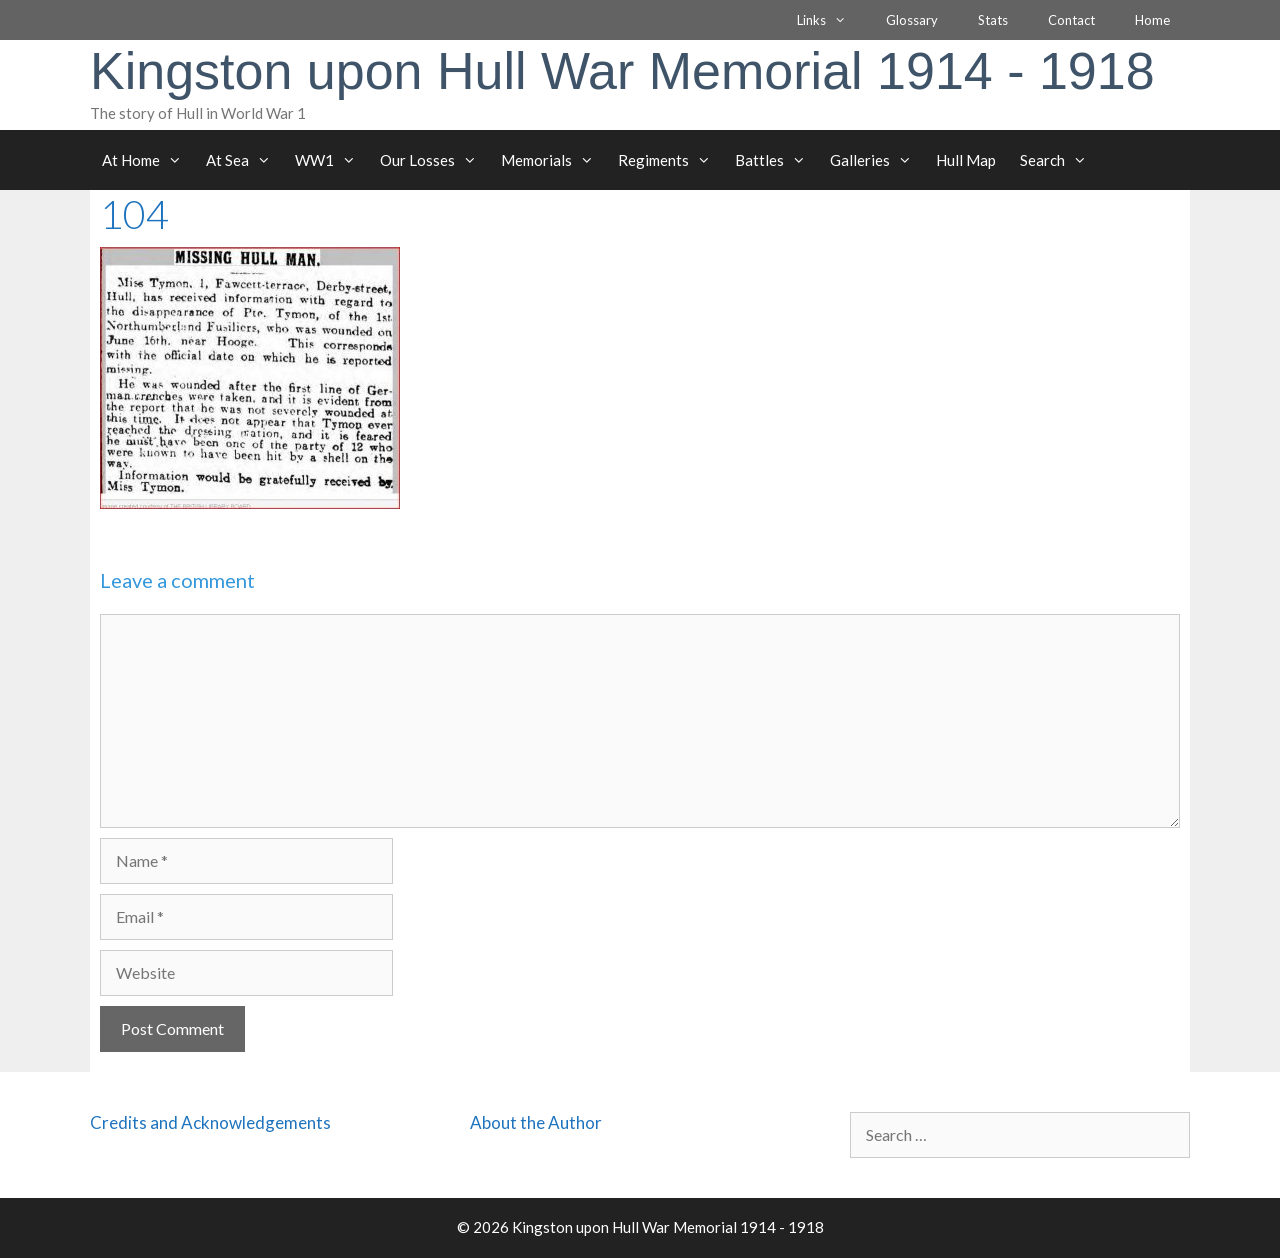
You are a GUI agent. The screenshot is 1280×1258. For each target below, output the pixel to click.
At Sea (244, 160)
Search (1059, 160)
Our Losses (434, 160)
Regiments (670, 160)
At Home (148, 160)
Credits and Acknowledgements (210, 1122)
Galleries (877, 160)
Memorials (553, 160)
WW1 (331, 160)
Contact (1071, 20)
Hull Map (966, 160)
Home (1152, 20)
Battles (776, 160)
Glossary (912, 20)
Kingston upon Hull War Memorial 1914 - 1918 (622, 71)
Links (831, 20)
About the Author (536, 1122)
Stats (993, 20)
